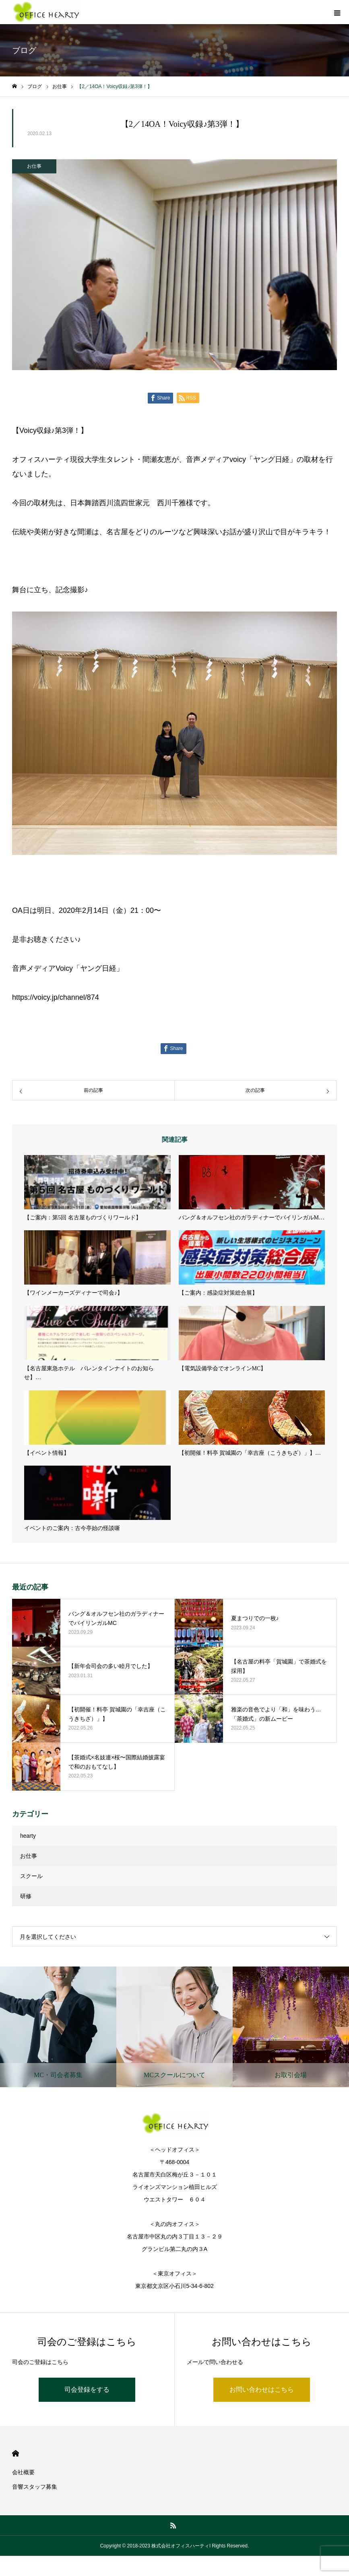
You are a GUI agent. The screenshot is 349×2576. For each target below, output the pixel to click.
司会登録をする (86, 2389)
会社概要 (23, 2472)
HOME (15, 2453)
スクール (31, 1876)
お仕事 (34, 166)
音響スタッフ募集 (34, 2486)
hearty (28, 1836)
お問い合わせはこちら (261, 2389)
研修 (25, 1896)
